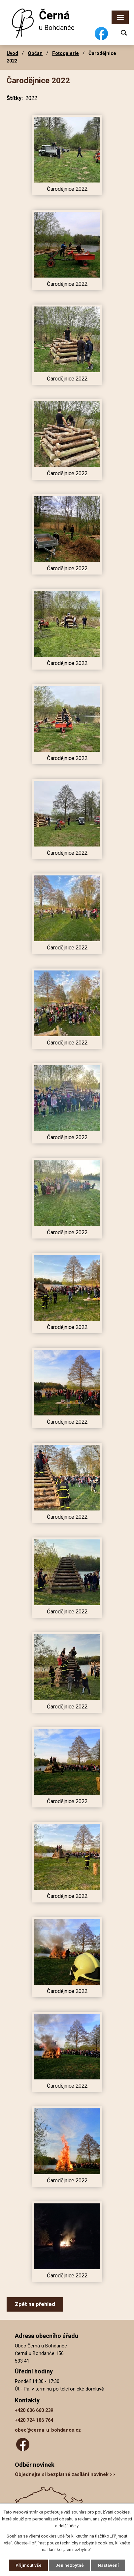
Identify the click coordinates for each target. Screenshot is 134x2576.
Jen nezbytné (69, 2565)
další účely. (68, 2525)
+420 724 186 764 (34, 2420)
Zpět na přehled (35, 2304)
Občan (35, 53)
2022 (31, 98)
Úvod (12, 53)
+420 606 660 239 (34, 2410)
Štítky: (15, 98)
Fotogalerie (65, 53)
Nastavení (108, 2565)
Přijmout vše (29, 2565)
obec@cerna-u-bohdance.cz (48, 2430)
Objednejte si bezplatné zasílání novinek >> (65, 2474)
